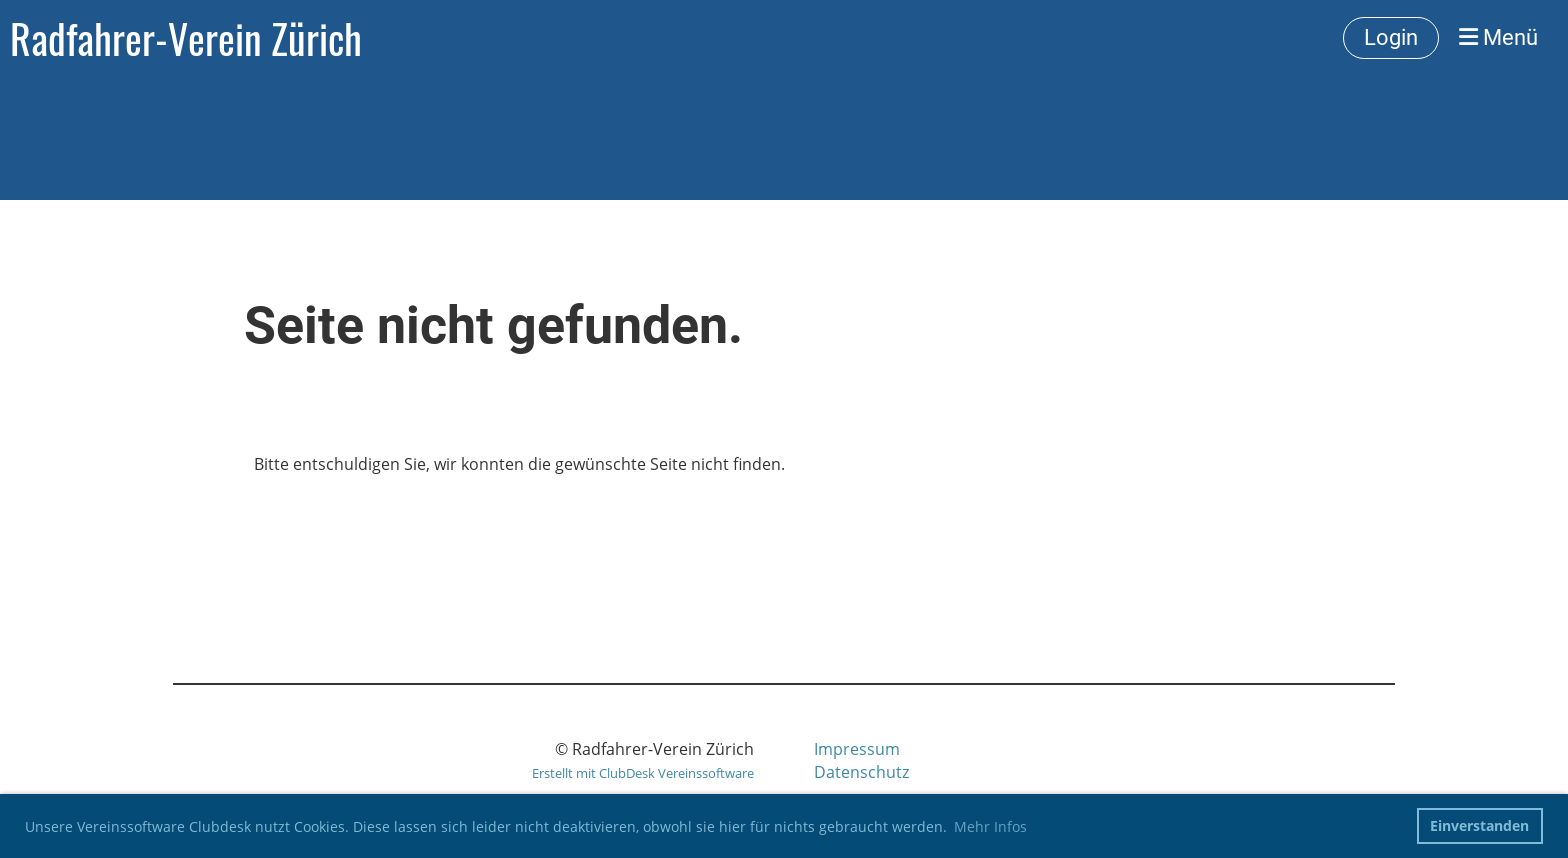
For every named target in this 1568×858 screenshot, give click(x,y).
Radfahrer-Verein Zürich (186, 38)
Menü (1498, 37)
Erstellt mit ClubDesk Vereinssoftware (643, 773)
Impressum (857, 749)
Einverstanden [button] (1479, 825)
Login (1391, 37)
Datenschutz (861, 772)
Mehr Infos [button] (990, 826)
